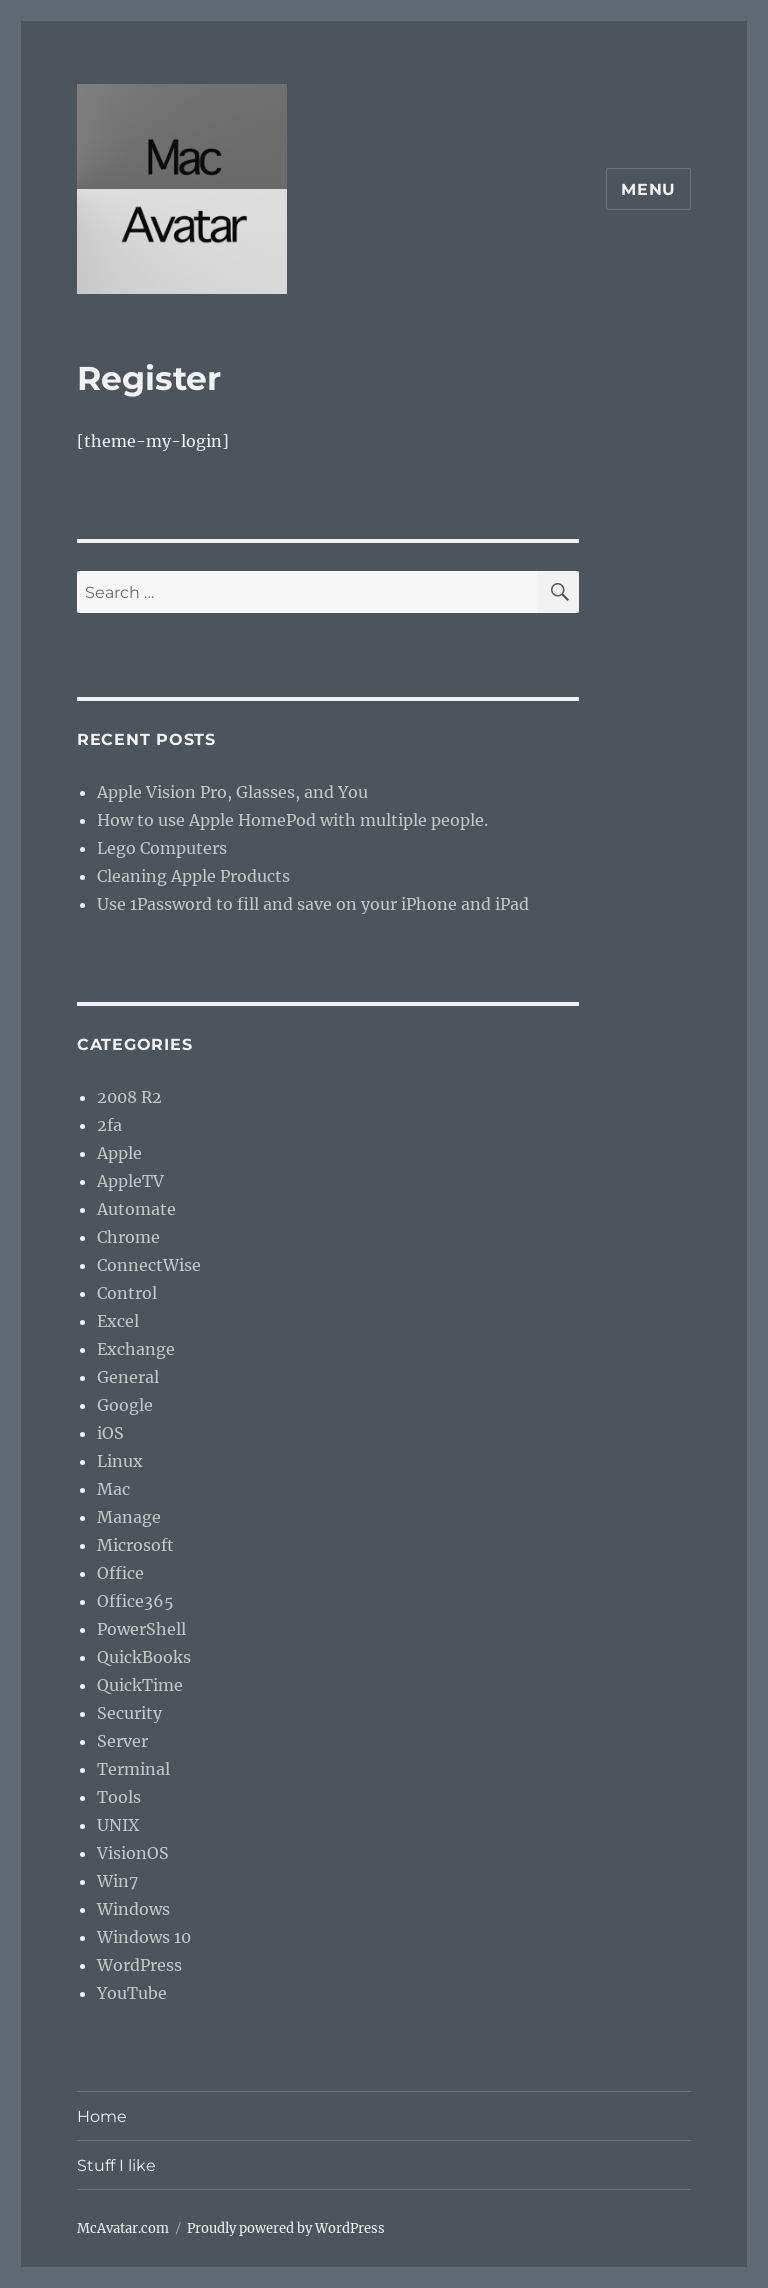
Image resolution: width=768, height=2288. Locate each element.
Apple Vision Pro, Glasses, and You (232, 792)
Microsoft (135, 1545)
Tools (119, 1797)
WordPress (139, 1965)
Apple (119, 1153)
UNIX (118, 1825)
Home (102, 2116)
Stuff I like (116, 2165)
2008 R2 (129, 1097)
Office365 (135, 1601)
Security (129, 1713)
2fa (109, 1125)
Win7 (117, 1881)
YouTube (132, 1993)
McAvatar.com (123, 2228)
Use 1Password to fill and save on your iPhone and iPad (313, 904)
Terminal (133, 1769)
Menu (648, 189)
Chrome (128, 1237)
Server (122, 1741)
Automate (136, 1209)
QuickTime (140, 1685)
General (128, 1377)
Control (127, 1293)
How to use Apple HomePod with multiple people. (292, 820)
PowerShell (141, 1629)
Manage (129, 1517)
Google (125, 1405)
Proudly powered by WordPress (286, 2228)
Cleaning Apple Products (193, 876)
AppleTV (130, 1181)
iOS (110, 1433)
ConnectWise (149, 1265)
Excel (118, 1321)
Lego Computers (162, 848)
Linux (120, 1461)
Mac (113, 1489)
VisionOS (133, 1853)
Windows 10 (144, 1937)
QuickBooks (144, 1657)
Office (120, 1573)
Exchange (136, 1349)
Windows (133, 1909)
